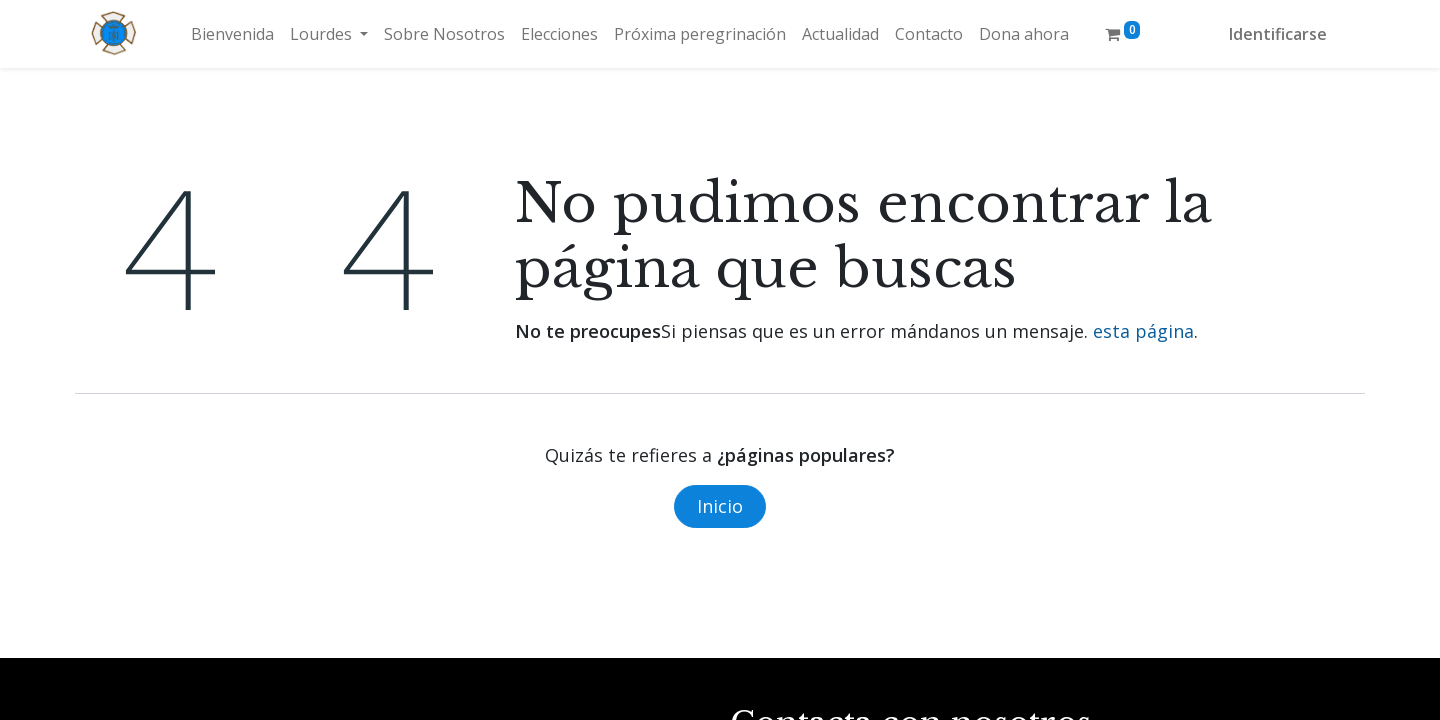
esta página (1143, 331)
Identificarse (1278, 34)
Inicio (720, 506)
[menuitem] (232, 34)
